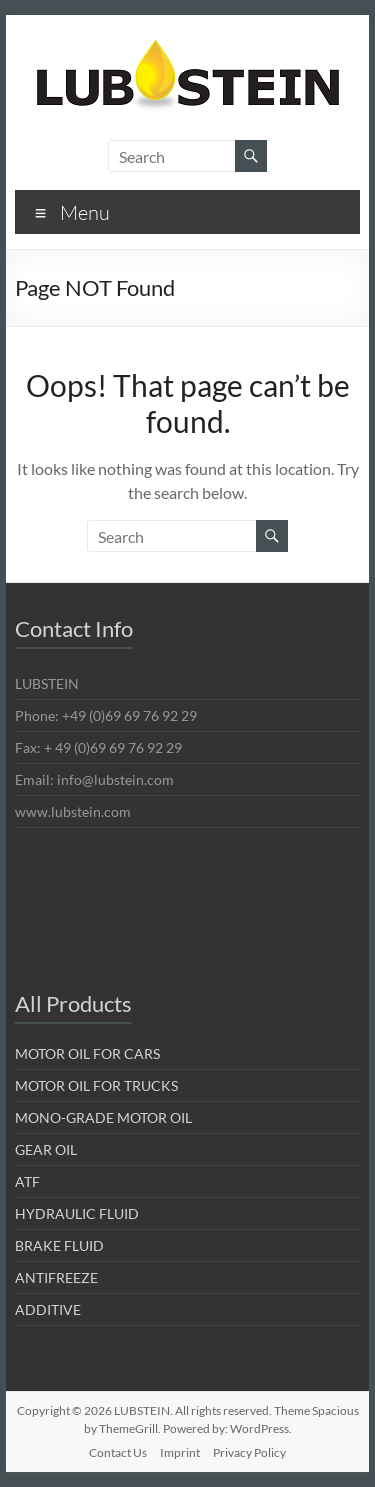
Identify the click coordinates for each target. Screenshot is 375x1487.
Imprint (180, 1452)
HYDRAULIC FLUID (77, 1213)
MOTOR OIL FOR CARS (87, 1053)
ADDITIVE (48, 1309)
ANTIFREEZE (56, 1277)
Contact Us (118, 1452)
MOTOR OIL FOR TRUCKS (96, 1085)
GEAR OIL (46, 1149)
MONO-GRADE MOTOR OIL (103, 1117)
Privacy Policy (249, 1452)
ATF (27, 1181)
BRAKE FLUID (59, 1245)
